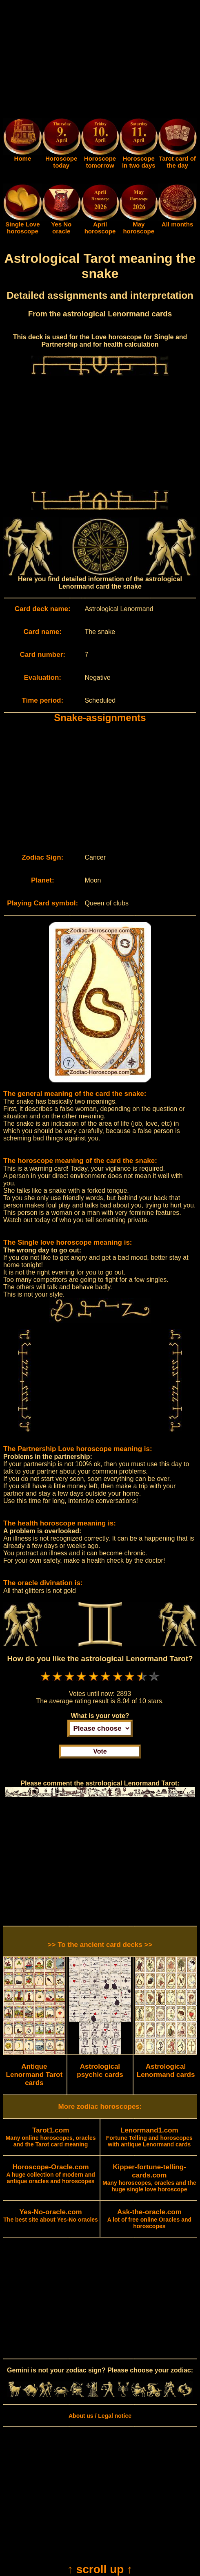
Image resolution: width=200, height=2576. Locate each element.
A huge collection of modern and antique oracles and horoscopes (50, 2174)
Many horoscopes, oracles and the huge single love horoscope (149, 2178)
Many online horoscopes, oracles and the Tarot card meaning (51, 2137)
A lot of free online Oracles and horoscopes (149, 2219)
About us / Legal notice (100, 2415)
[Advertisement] (100, 60)
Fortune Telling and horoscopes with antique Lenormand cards (149, 2137)
